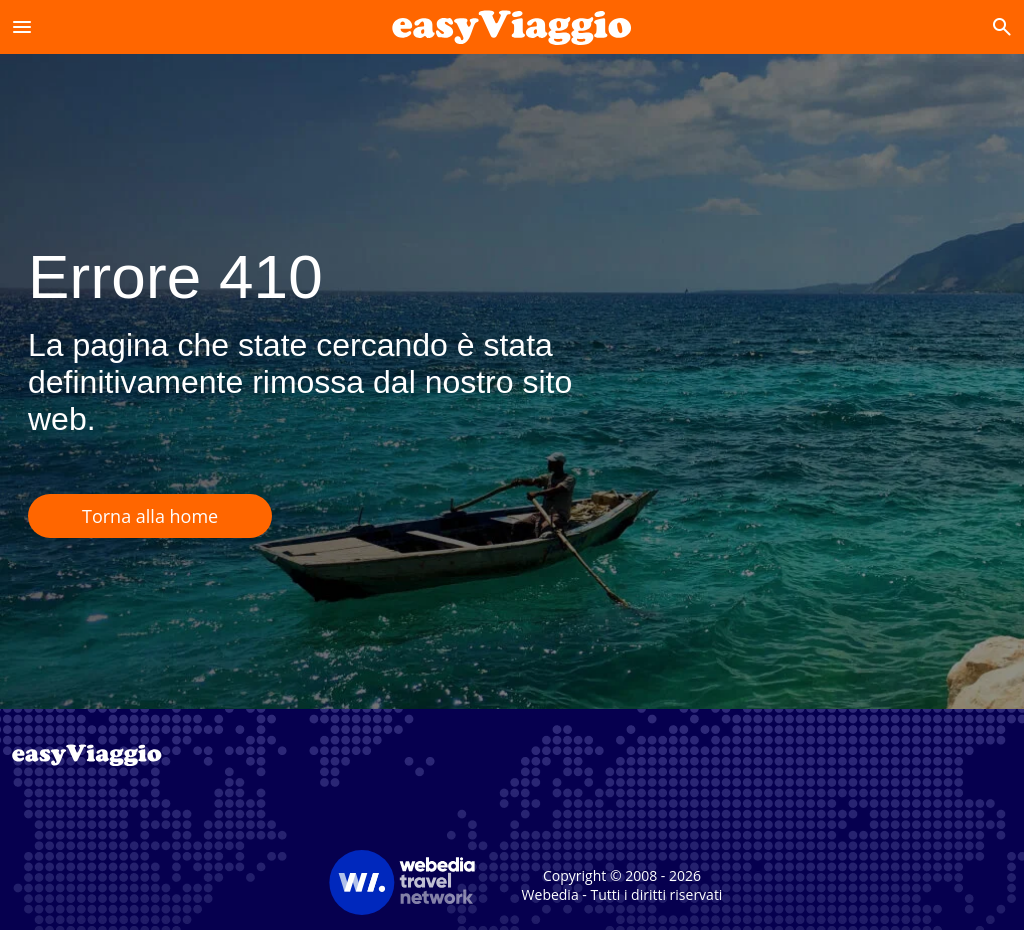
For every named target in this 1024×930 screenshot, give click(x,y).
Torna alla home (150, 516)
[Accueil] (511, 26)
